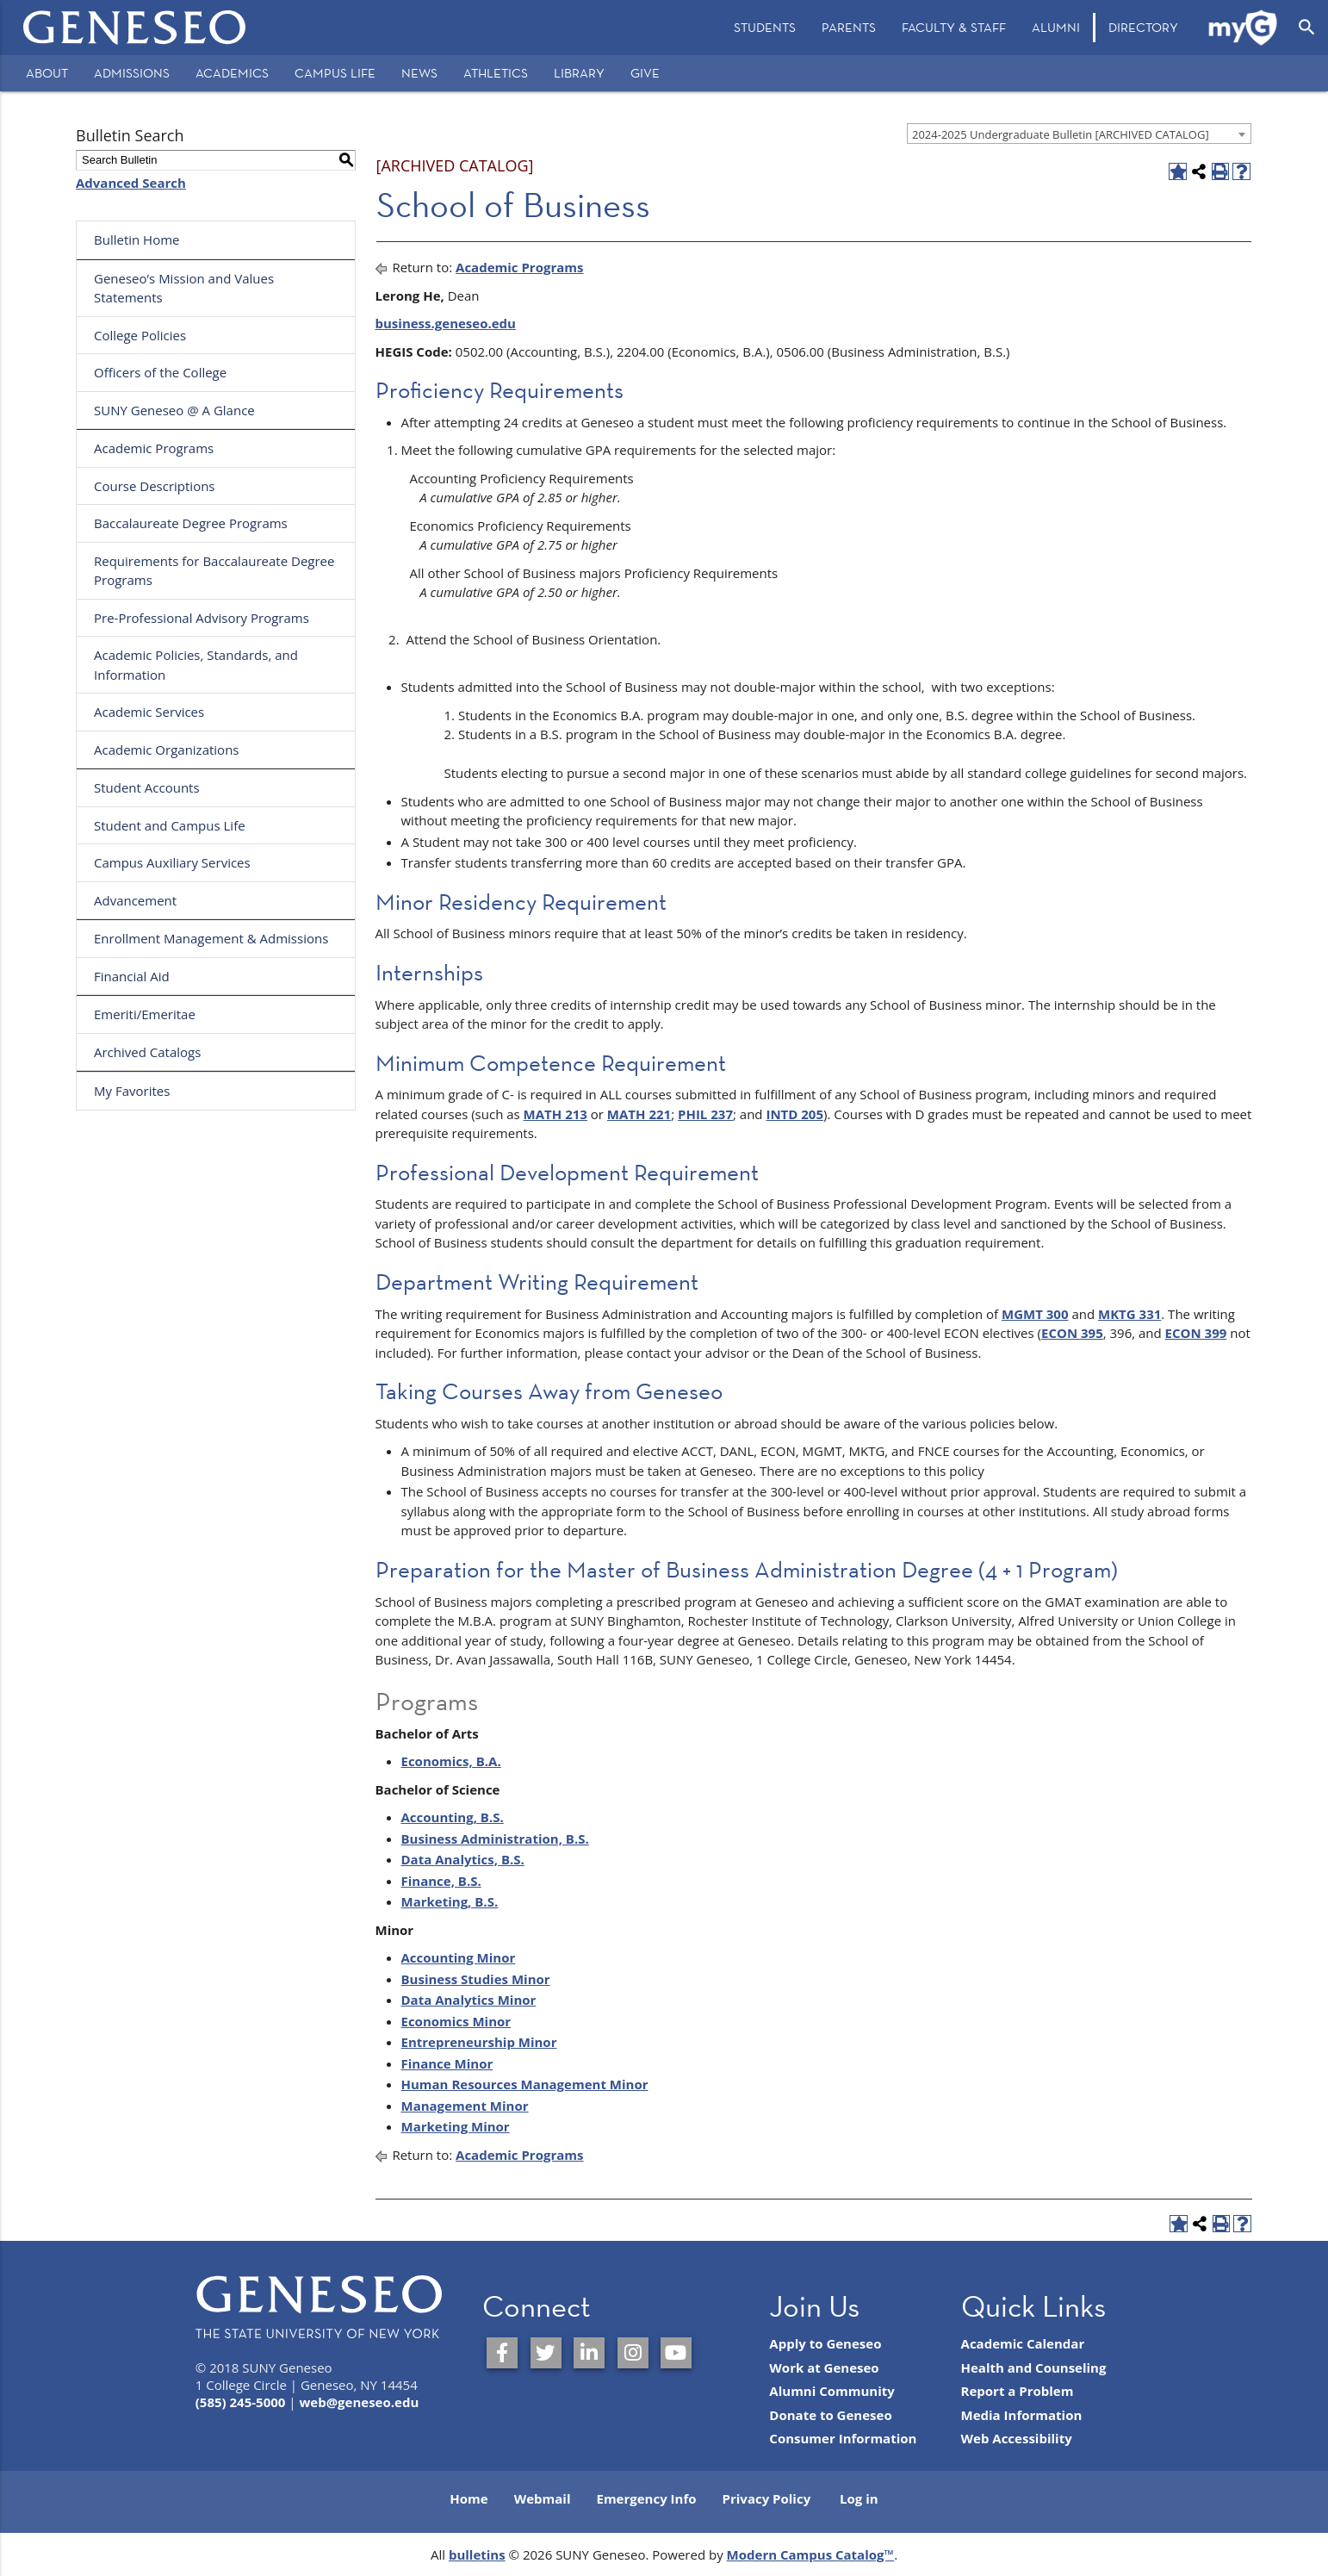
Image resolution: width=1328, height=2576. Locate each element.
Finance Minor (447, 2063)
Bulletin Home (137, 239)
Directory (1143, 27)
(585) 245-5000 (240, 2402)
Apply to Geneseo (825, 2343)
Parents (849, 27)
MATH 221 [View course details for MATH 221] (639, 1114)
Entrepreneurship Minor (479, 2041)
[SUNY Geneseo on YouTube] (676, 2352)
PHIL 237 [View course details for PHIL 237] (705, 1114)
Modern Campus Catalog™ (811, 2554)
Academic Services (149, 711)
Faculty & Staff (954, 27)
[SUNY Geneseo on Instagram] (632, 2352)
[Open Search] (1307, 27)
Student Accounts (147, 787)
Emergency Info (646, 2498)
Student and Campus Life (169, 825)
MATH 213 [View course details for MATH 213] (555, 1114)
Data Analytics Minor (469, 1999)
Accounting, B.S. (452, 1817)
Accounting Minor (458, 1957)
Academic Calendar (1023, 2343)
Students (765, 27)
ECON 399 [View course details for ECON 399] (1196, 1332)
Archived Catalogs (147, 1052)
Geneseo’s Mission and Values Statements (184, 288)
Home (468, 2498)
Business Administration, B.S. (495, 1838)
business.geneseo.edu (445, 323)
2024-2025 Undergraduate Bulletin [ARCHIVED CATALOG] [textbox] (1060, 134)
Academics (232, 73)
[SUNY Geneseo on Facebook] (502, 2352)
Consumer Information (842, 2438)
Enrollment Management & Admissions (211, 938)
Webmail (542, 2498)
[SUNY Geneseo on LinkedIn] (589, 2352)
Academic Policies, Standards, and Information (196, 664)
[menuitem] (765, 27)
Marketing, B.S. (450, 1901)
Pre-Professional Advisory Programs (201, 617)
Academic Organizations (166, 749)
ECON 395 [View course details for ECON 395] (1072, 1332)
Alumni (1056, 27)
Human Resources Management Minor (524, 2084)
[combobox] (1079, 133)
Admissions (132, 73)
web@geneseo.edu (359, 2402)
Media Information (1022, 2415)
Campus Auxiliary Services (172, 862)
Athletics (495, 73)
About (47, 73)
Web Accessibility (1016, 2438)
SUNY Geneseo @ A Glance (174, 410)
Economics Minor (456, 2021)
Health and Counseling (1034, 2367)
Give (645, 73)
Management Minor (465, 2105)
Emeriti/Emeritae (144, 1014)
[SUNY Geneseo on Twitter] (546, 2352)
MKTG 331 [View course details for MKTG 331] (1129, 1313)
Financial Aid (132, 976)
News (419, 73)
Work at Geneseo (823, 2367)
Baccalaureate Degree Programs (191, 523)
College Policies (140, 335)
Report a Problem (1017, 2390)
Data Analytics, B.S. (462, 1859)
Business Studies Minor (475, 1979)
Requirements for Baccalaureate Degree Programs (214, 570)
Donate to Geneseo (830, 2415)
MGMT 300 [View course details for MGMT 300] (1035, 1313)
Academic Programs (154, 448)
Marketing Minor (455, 2126)
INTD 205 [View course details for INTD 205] (794, 1114)
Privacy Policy (767, 2498)
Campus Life (335, 73)
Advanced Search (131, 182)
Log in (859, 2498)
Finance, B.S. (441, 1880)
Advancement (135, 900)
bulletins (477, 2554)
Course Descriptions (154, 486)
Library (579, 73)
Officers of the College (160, 372)
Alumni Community (832, 2390)
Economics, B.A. (451, 1761)
